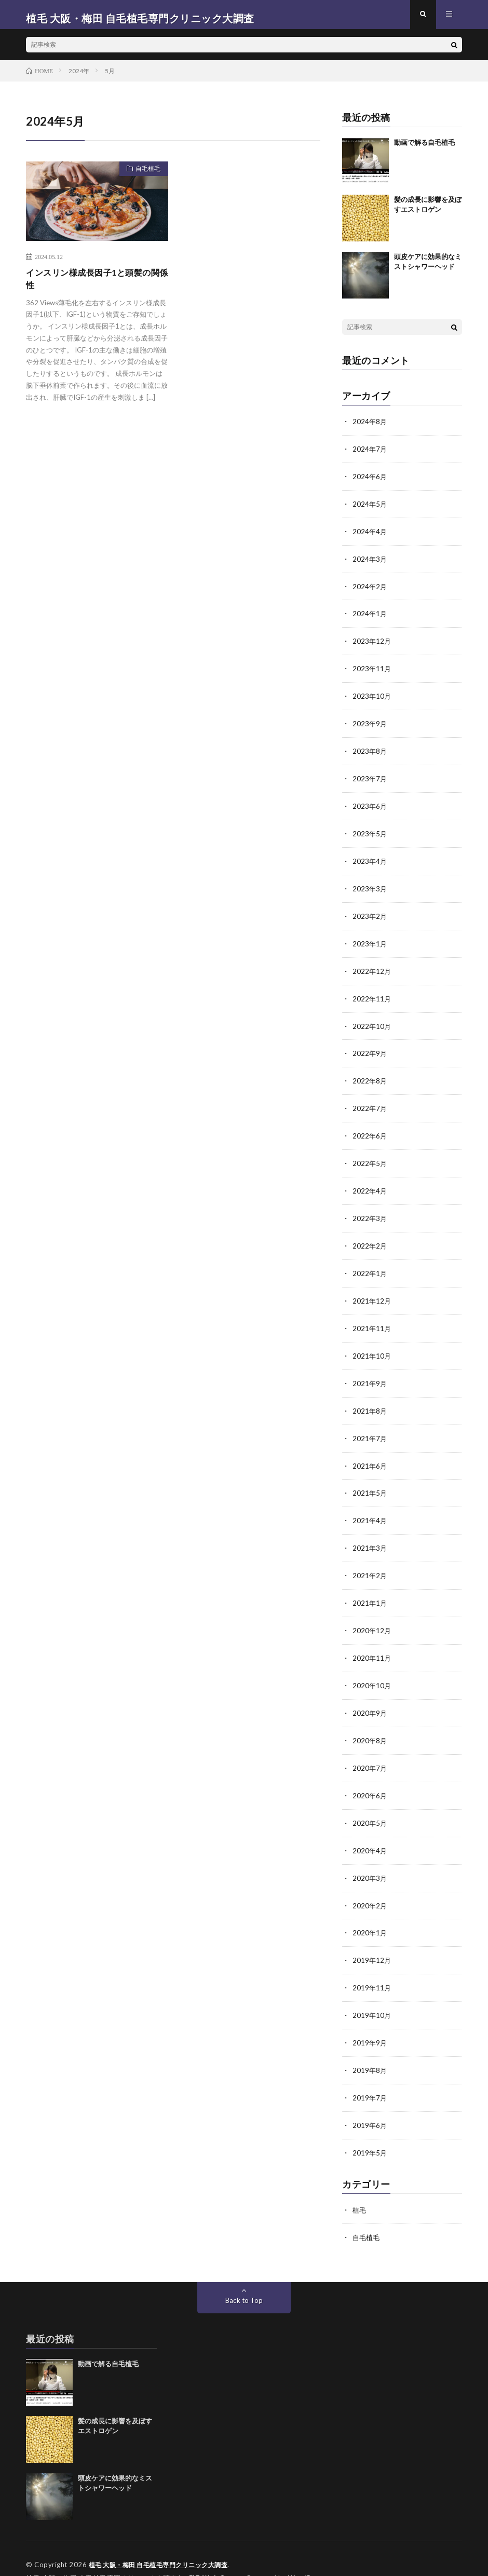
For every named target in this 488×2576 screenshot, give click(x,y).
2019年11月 (372, 1967)
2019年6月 (370, 2102)
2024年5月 (370, 509)
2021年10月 (372, 1346)
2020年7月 (370, 1751)
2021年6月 (370, 1454)
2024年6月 (370, 482)
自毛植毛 (144, 177)
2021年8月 (370, 1400)
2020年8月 (370, 1724)
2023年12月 (372, 644)
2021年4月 (370, 1508)
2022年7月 (370, 1103)
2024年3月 (370, 563)
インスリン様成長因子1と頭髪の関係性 (96, 287)
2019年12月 (372, 1940)
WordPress (310, 2552)
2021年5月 (370, 1481)
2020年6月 (370, 1778)
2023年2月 (370, 914)
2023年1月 (370, 941)
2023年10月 (372, 698)
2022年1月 (370, 1265)
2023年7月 (370, 779)
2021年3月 (370, 1535)
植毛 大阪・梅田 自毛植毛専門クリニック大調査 (164, 2540)
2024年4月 (370, 536)
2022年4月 (370, 1184)
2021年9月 (370, 1373)
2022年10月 (372, 1022)
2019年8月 (370, 2048)
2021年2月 (370, 1562)
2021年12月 (372, 1292)
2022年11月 (372, 995)
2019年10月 (372, 1994)
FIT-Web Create (217, 2552)
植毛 (360, 2185)
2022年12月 (372, 968)
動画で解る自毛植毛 (424, 149)
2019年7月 (370, 2075)
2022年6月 (370, 1130)
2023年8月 (370, 752)
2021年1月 (370, 1589)
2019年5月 (370, 2129)
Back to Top (244, 2275)
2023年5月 (370, 833)
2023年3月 (370, 887)
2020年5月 (370, 1805)
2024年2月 (370, 590)
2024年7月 (370, 455)
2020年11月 (372, 1643)
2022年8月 (370, 1076)
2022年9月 (370, 1049)
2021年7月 (370, 1427)
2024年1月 (370, 617)
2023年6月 (370, 806)
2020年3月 (370, 1859)
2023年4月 (370, 860)
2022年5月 (370, 1157)
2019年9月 (370, 2021)
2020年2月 (370, 1886)
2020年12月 (372, 1616)
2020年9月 (370, 1697)
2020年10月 (372, 1670)
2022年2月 (370, 1238)
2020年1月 (370, 1913)
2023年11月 (372, 671)
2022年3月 (370, 1211)
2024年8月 (370, 428)
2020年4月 (370, 1832)
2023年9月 (370, 725)
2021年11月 (372, 1319)
